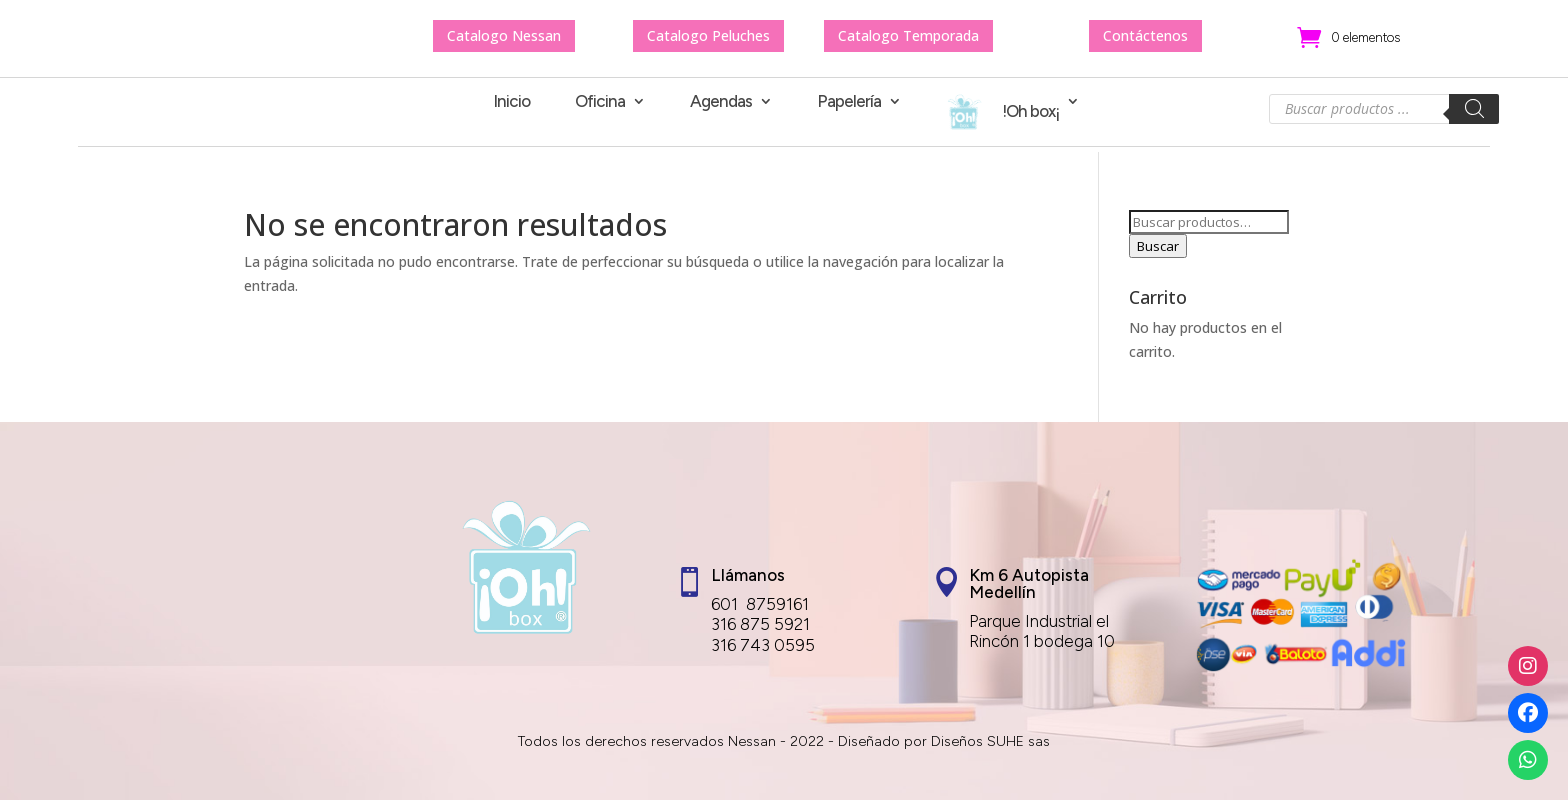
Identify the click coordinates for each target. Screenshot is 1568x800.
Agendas (721, 102)
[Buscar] (1474, 109)
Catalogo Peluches (708, 35)
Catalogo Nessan (504, 35)
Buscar (1158, 246)
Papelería (849, 102)
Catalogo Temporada (908, 35)
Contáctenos (1145, 35)
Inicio (511, 102)
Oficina (600, 102)
